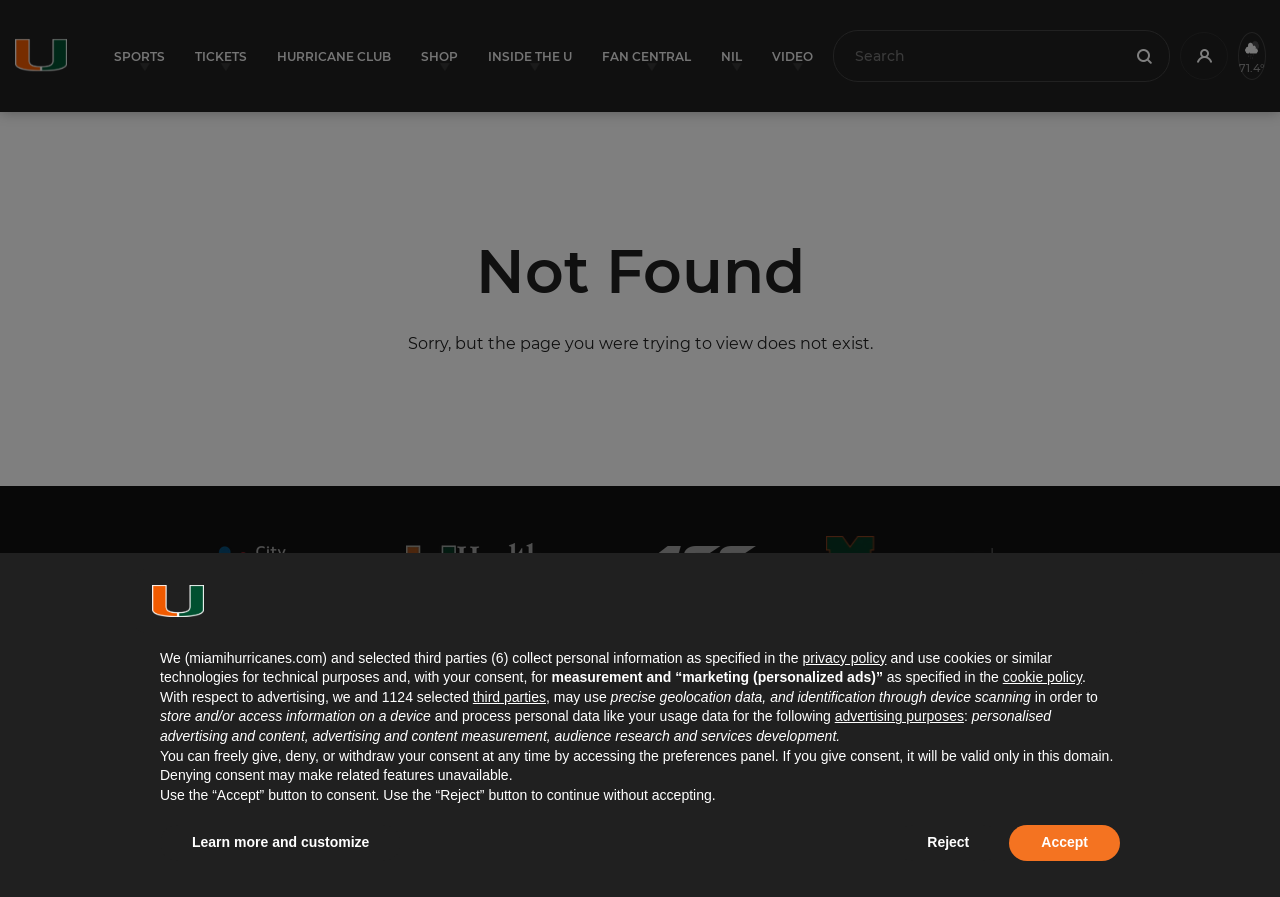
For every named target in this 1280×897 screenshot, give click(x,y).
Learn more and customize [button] (280, 842)
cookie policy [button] (1042, 677)
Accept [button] (1064, 842)
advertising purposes (899, 716)
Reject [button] (948, 842)
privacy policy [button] (844, 658)
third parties (509, 697)
